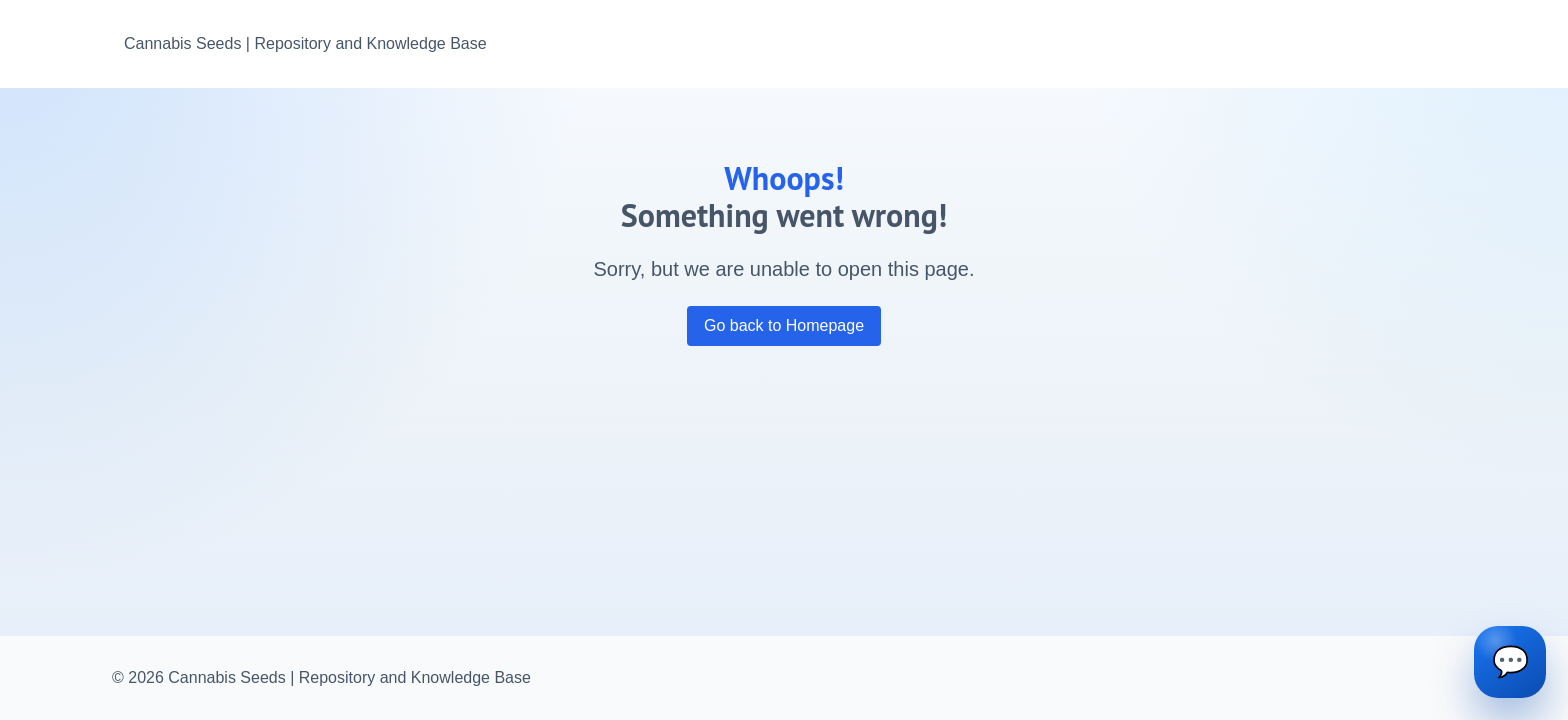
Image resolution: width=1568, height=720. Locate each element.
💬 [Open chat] (1510, 661)
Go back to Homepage (784, 325)
